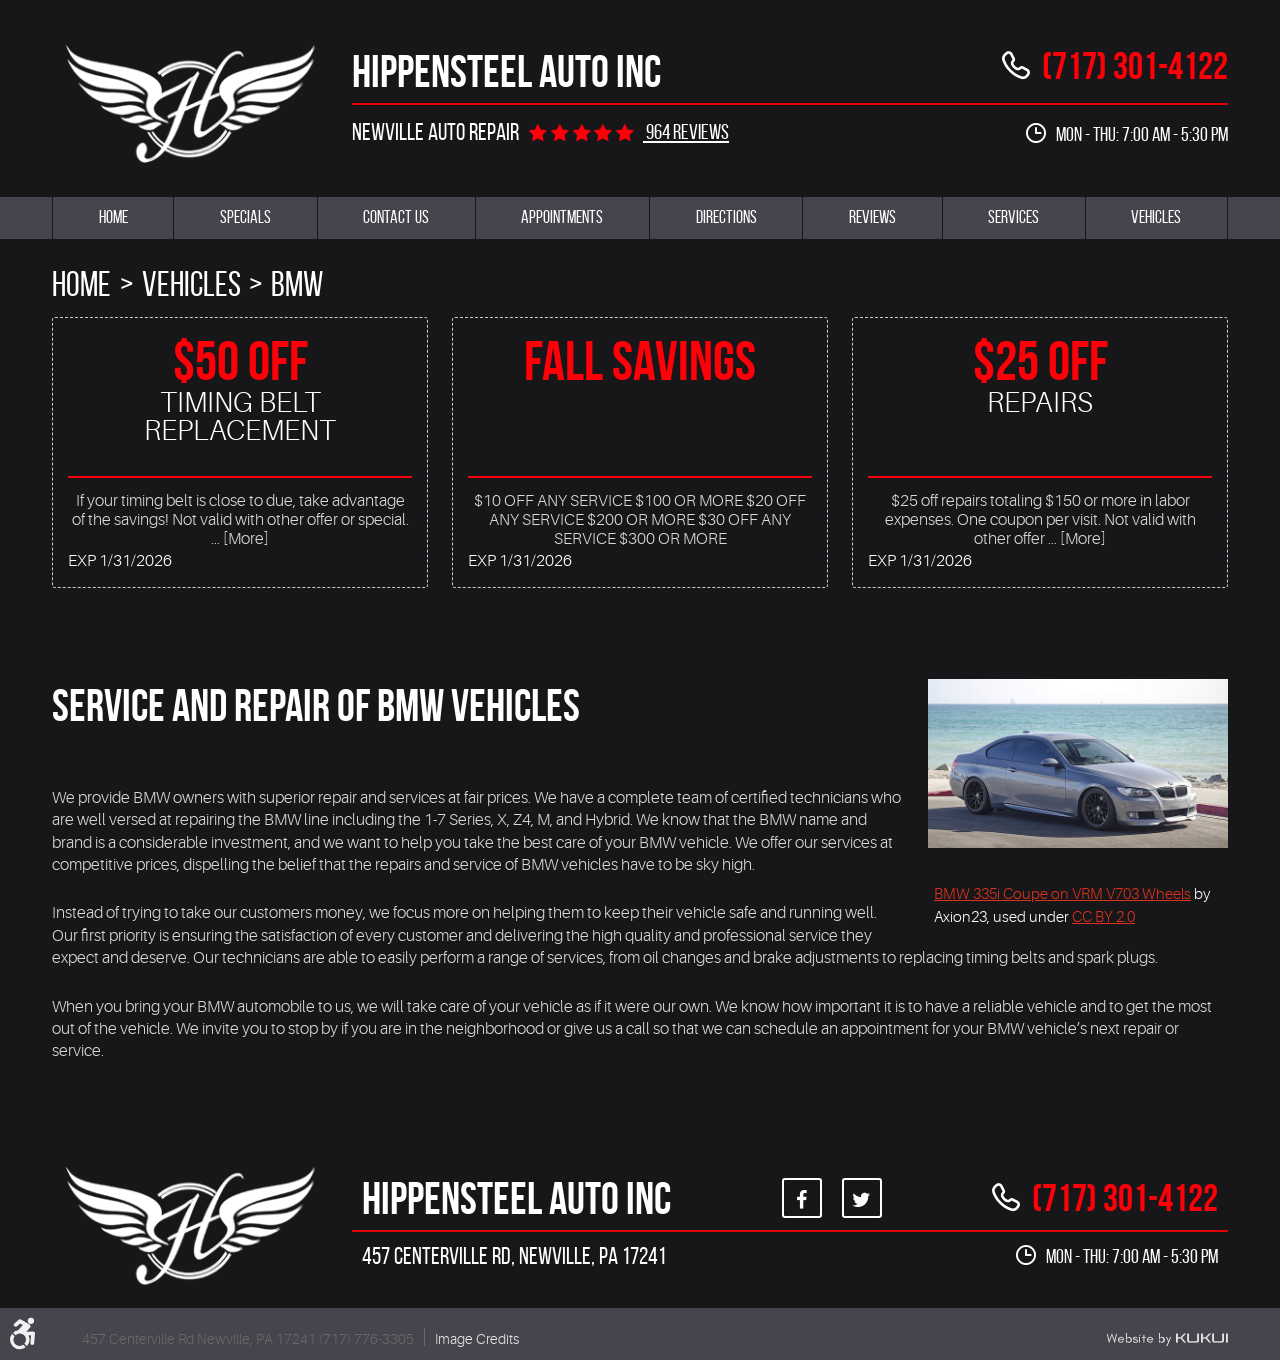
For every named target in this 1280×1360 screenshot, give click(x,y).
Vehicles (1156, 217)
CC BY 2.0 (1103, 917)
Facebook (802, 1198)
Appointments (562, 217)
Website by (1167, 1339)
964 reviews (686, 131)
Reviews (872, 217)
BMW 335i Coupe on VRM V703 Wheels (1062, 894)
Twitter (862, 1198)
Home (113, 217)
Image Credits (477, 1339)
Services (1013, 217)
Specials (245, 217)
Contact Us (396, 217)
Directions (726, 217)
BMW (297, 284)
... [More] (240, 539)
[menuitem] (112, 218)
